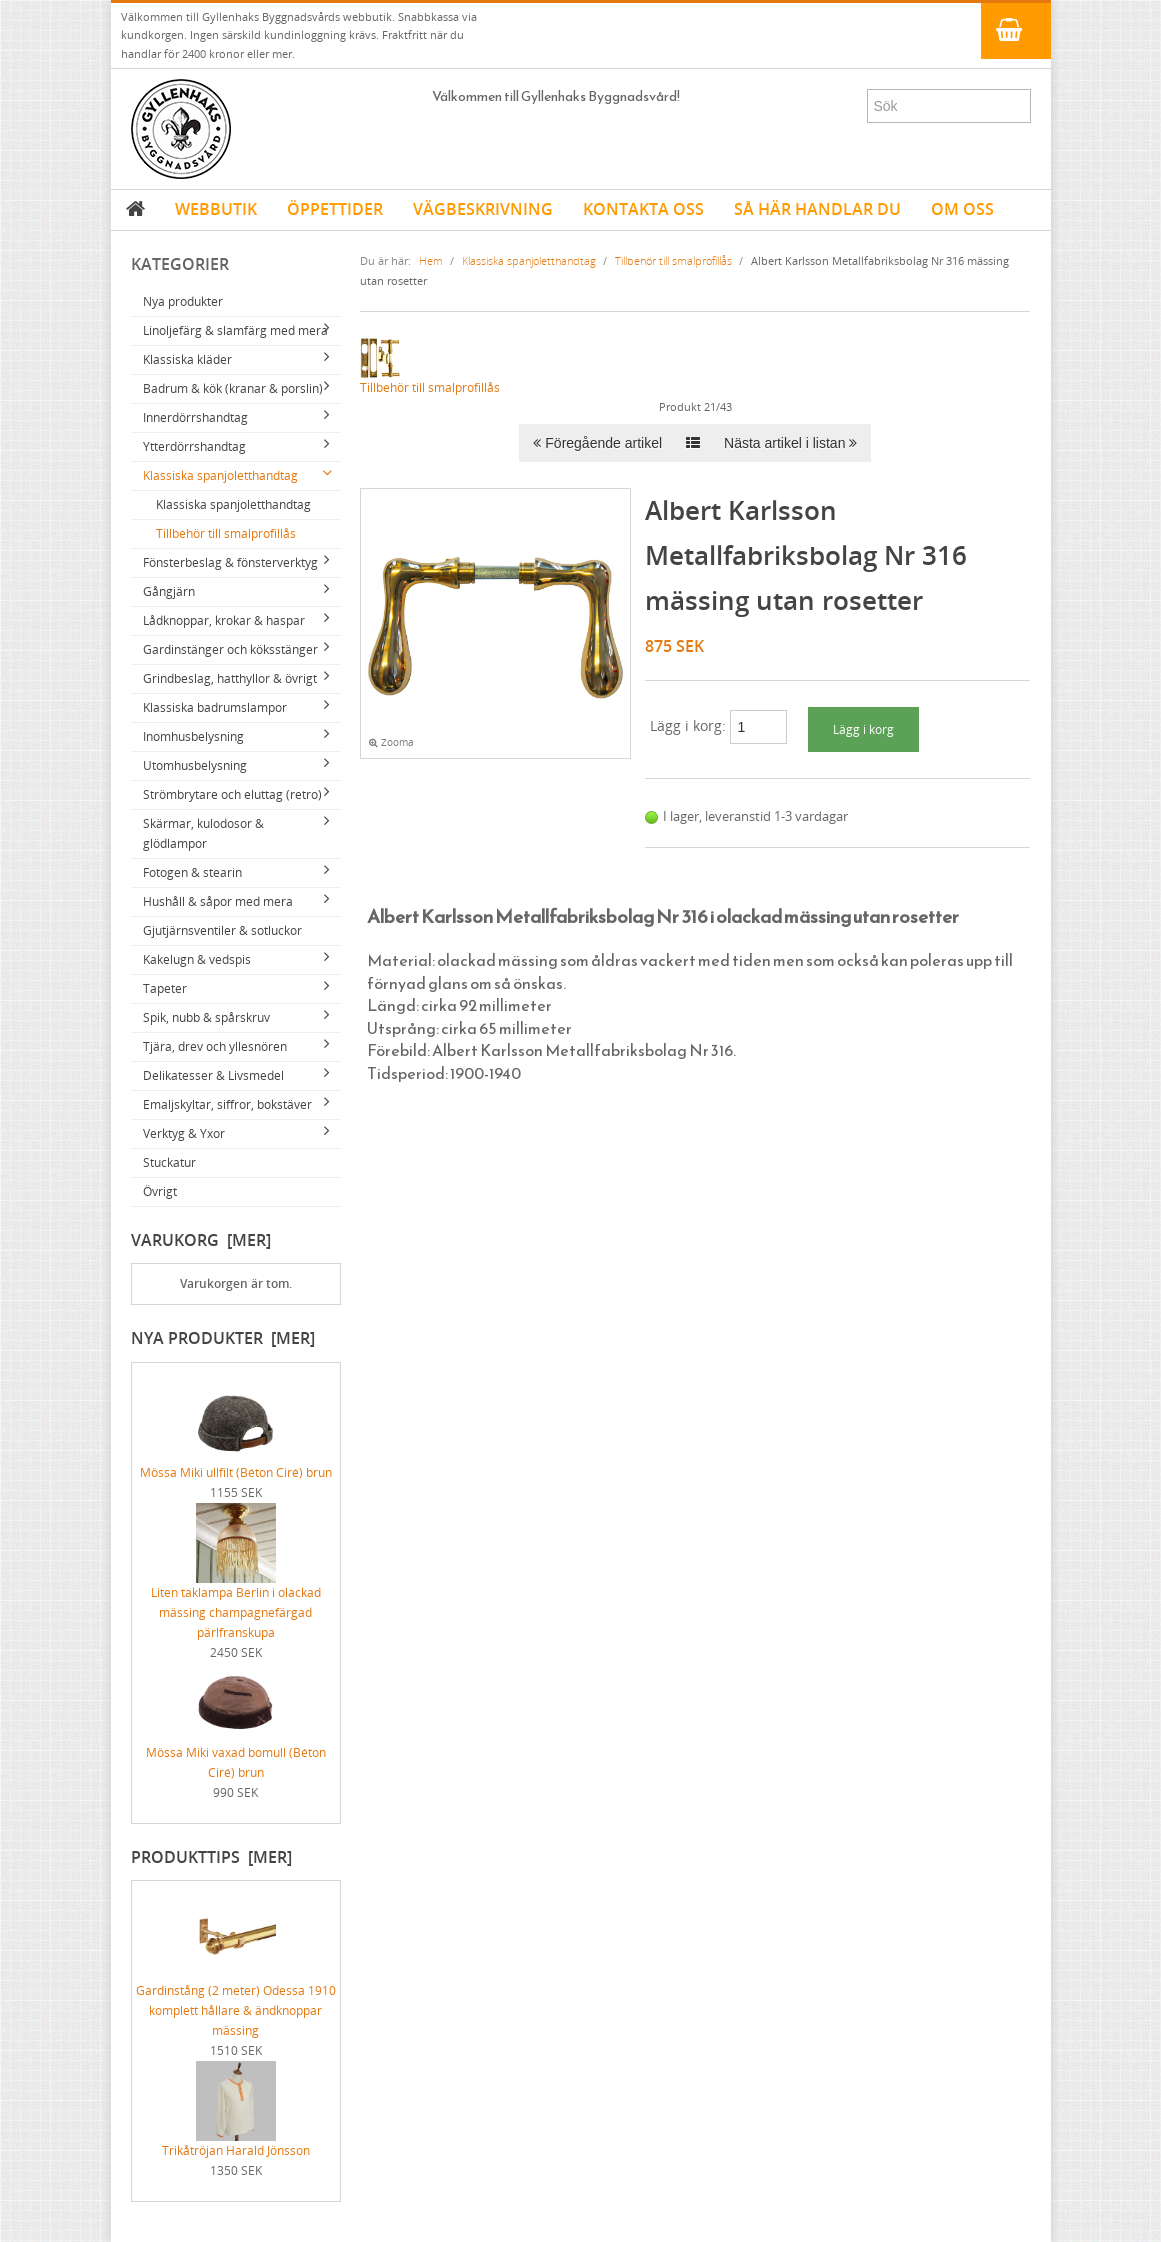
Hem (431, 260)
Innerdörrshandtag (195, 417)
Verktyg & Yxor (184, 1133)
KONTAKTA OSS (643, 209)
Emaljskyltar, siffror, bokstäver (227, 1104)
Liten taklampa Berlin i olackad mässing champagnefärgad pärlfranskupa (236, 1587)
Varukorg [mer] (201, 1240)
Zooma (391, 742)
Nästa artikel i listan (790, 443)
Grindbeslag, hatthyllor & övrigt (230, 678)
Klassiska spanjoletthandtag (220, 475)
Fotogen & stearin (192, 872)
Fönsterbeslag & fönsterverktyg (230, 562)
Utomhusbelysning (195, 765)
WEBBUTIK (216, 209)
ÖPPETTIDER (335, 209)
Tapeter (165, 988)
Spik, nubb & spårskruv (206, 1017)
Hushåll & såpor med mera (218, 901)
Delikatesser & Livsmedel (213, 1075)
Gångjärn (169, 591)
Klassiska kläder (187, 359)
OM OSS (962, 209)
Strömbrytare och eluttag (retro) (232, 794)
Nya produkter (183, 301)
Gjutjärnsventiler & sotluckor (222, 930)
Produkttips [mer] (211, 1857)
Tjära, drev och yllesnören (215, 1046)
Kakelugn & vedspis (197, 959)
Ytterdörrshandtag (194, 446)
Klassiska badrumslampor (215, 707)
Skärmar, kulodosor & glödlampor (203, 833)
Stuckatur (169, 1162)
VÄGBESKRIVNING (483, 209)
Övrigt (160, 1191)
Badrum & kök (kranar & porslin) (233, 388)
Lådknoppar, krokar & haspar (224, 620)
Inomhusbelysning (193, 736)
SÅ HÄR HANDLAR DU (817, 209)
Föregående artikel (597, 443)
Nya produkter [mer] (223, 1338)
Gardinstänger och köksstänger (230, 649)
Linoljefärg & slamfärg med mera (235, 330)
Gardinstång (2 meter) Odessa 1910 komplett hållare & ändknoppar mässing (236, 1985)
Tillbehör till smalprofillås (226, 533)
